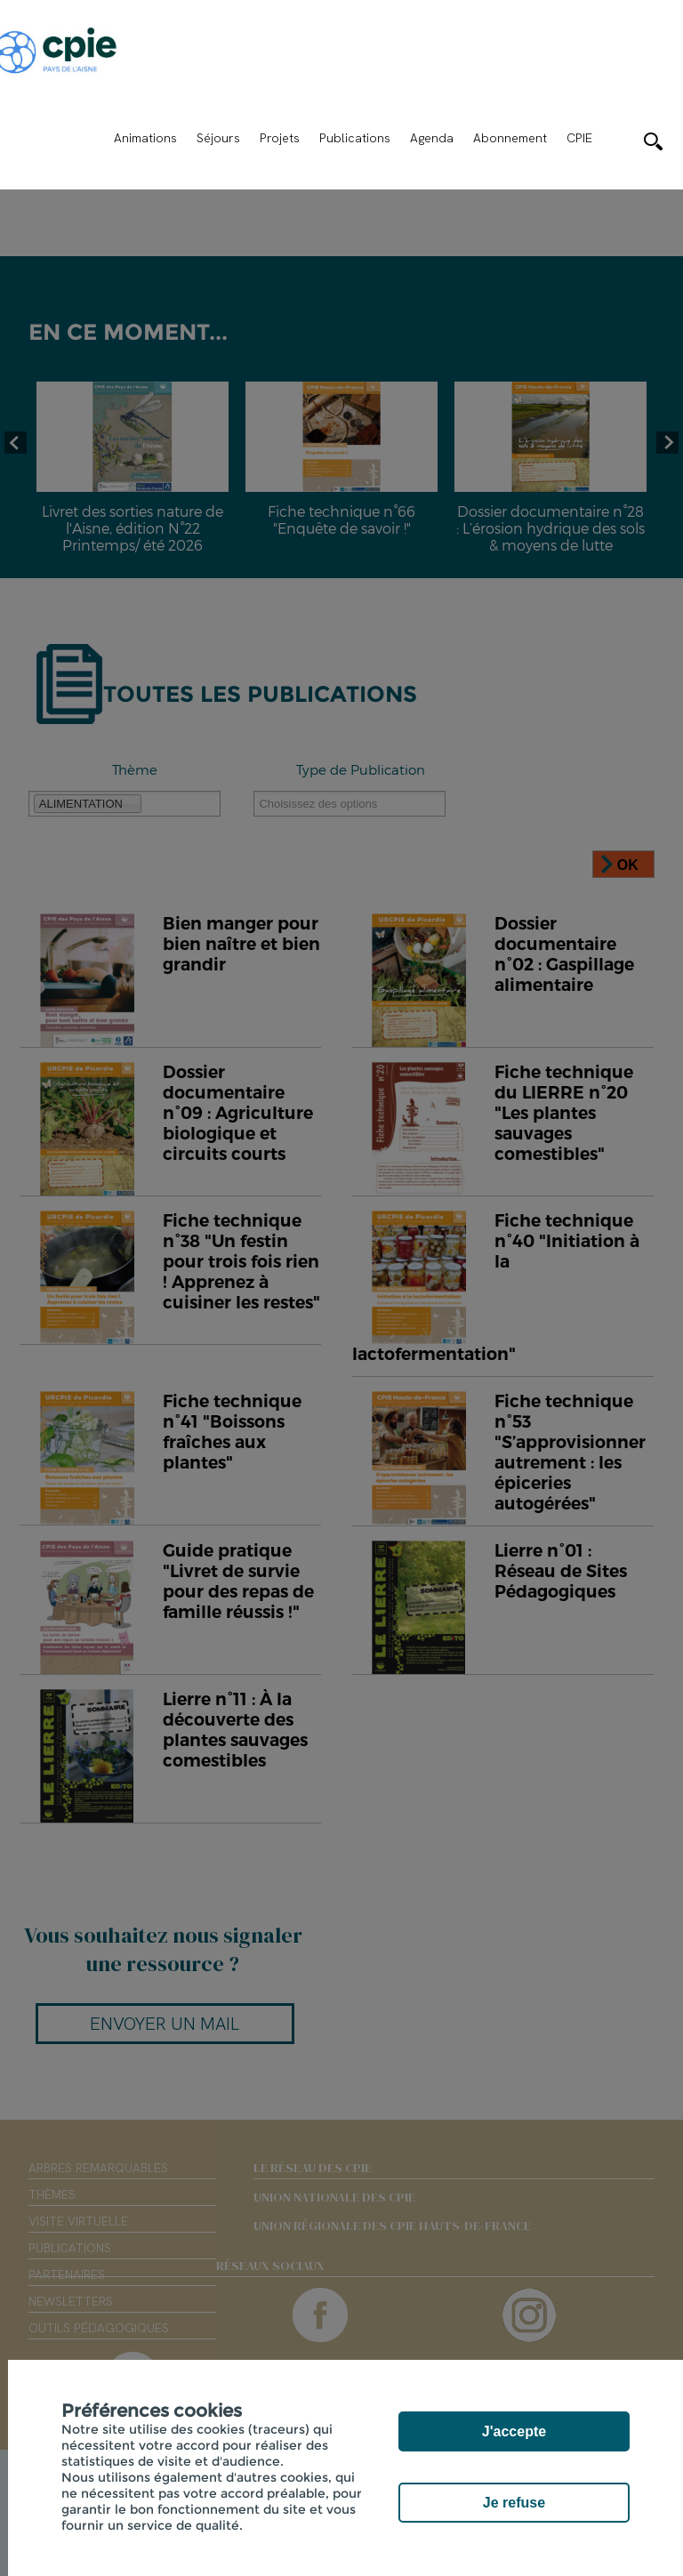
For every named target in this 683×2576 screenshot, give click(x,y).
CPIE (579, 138)
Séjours (218, 138)
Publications (354, 138)
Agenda (432, 138)
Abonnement (510, 138)
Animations (145, 138)
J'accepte (514, 2431)
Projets (280, 138)
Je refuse (514, 2502)
